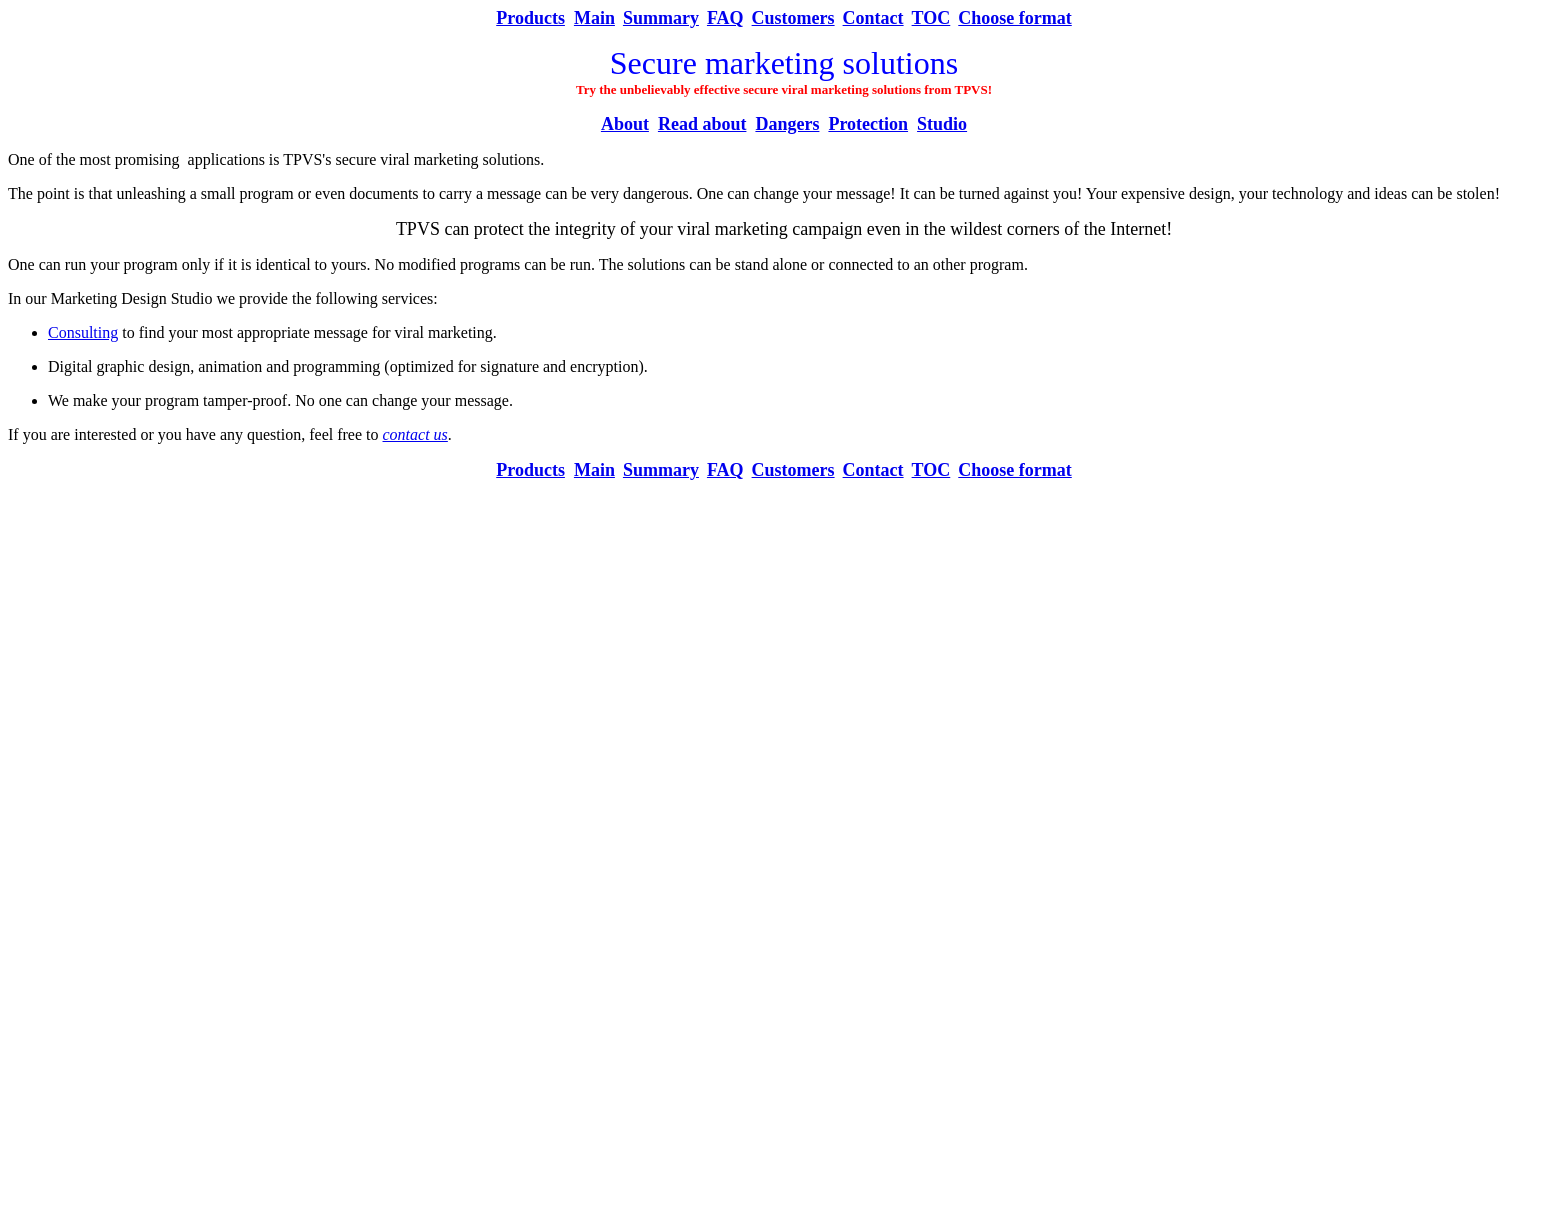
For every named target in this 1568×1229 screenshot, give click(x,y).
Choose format (1014, 18)
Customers (793, 18)
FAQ (725, 18)
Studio (942, 124)
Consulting (83, 332)
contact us (415, 434)
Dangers (787, 124)
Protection (868, 124)
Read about (702, 124)
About (625, 124)
